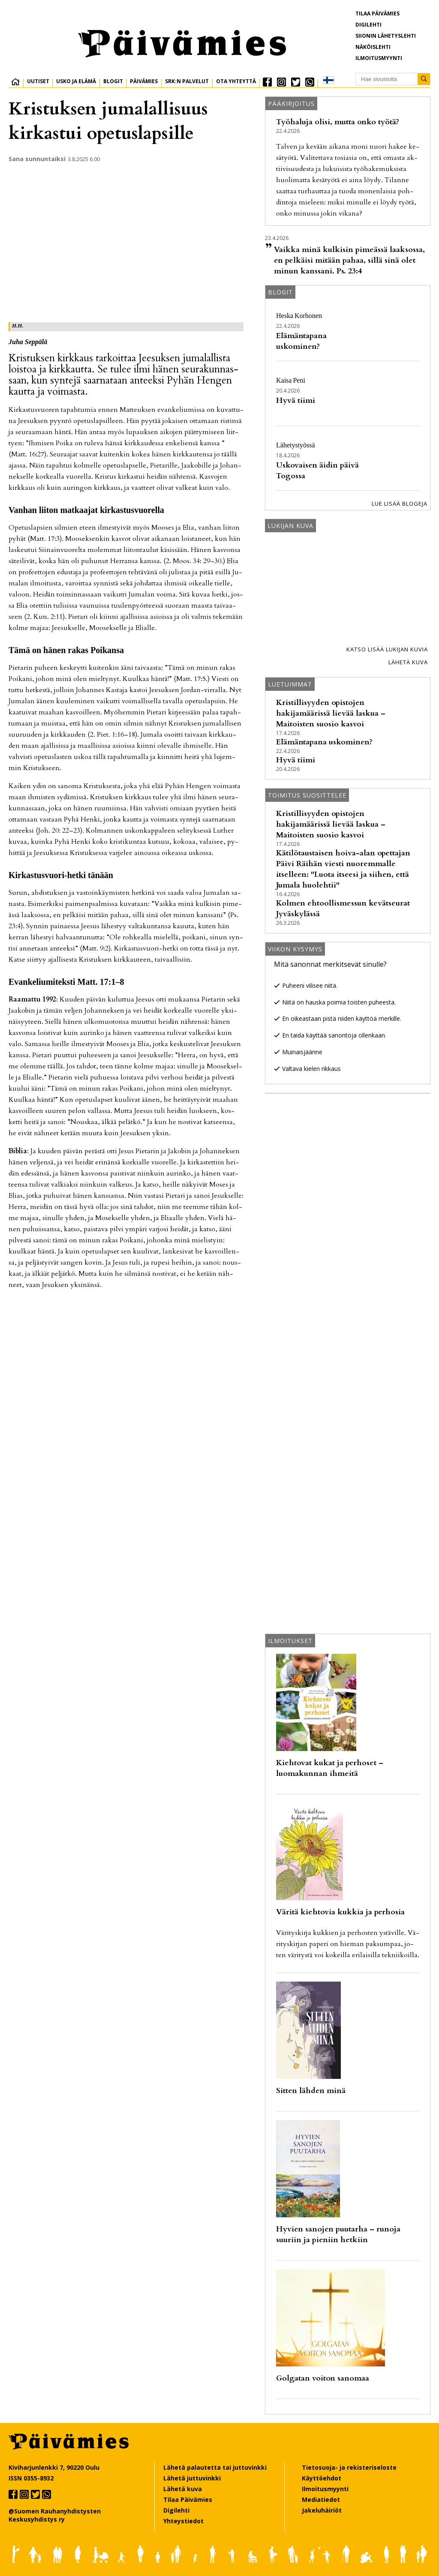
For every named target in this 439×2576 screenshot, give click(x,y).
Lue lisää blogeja (399, 503)
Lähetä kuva (408, 662)
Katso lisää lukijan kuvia (387, 649)
